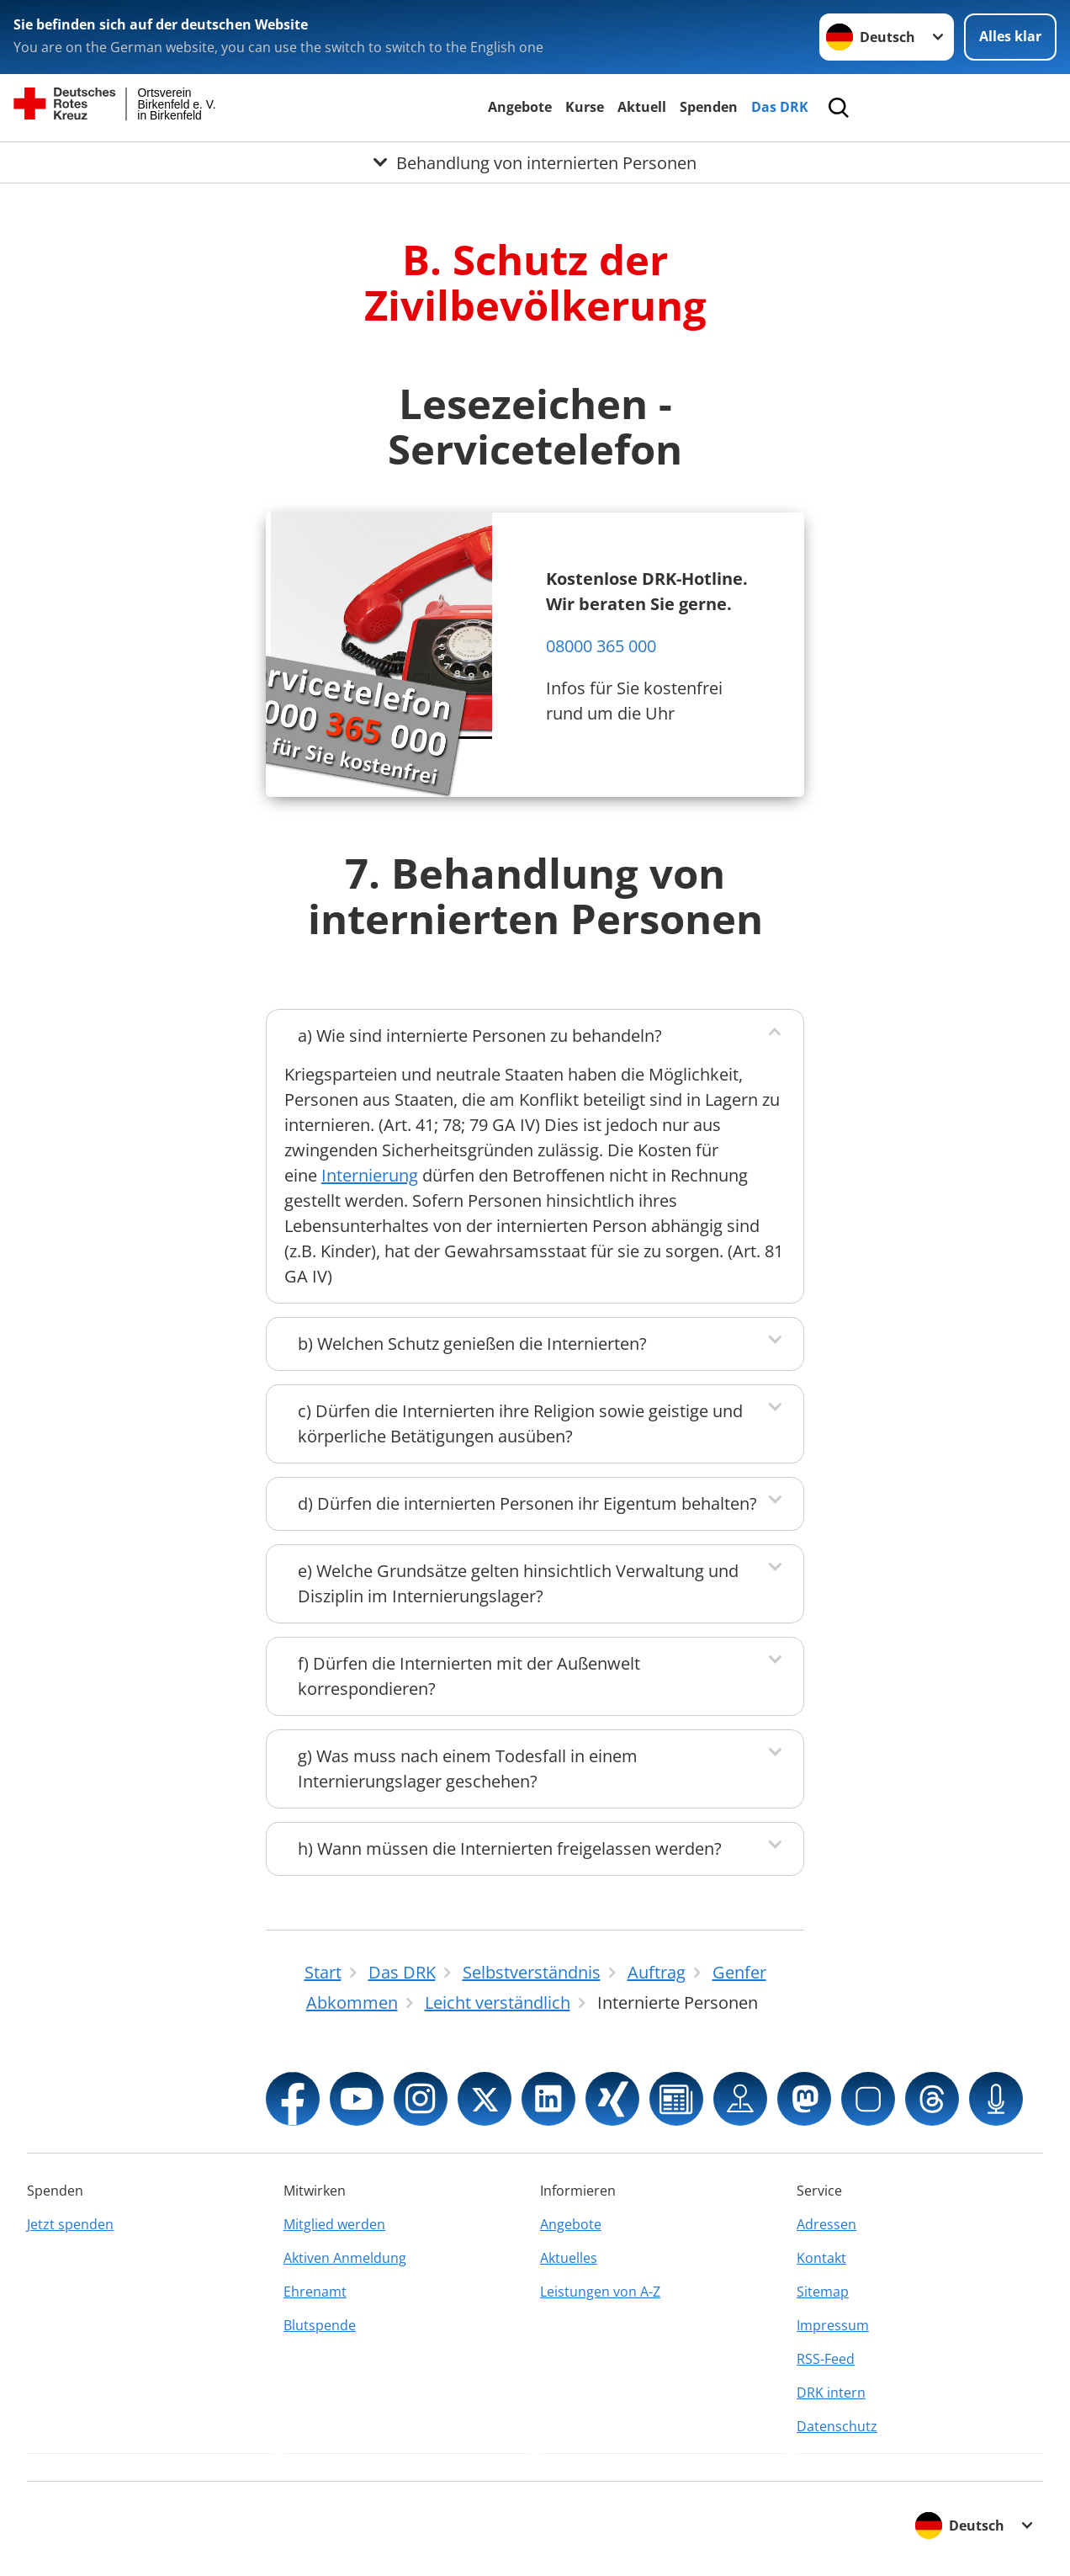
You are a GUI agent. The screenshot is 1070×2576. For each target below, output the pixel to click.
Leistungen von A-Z (600, 2291)
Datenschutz (837, 2426)
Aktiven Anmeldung (344, 2258)
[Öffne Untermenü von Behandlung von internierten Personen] (535, 162)
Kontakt (821, 2258)
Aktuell (641, 107)
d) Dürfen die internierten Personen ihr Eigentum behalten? (527, 1503)
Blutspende (319, 2325)
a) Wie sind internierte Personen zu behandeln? (480, 1035)
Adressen (826, 2224)
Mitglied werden (334, 2224)
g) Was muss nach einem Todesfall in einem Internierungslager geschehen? (468, 1769)
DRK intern (831, 2392)
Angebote (520, 107)
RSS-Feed (826, 2359)
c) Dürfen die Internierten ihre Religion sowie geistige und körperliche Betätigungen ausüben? (520, 1423)
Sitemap (823, 2291)
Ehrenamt (315, 2291)
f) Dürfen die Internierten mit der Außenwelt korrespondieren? (469, 1676)
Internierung (369, 1175)
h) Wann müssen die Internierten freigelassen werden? (510, 1848)
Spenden (709, 107)
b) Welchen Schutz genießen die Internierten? (472, 1343)
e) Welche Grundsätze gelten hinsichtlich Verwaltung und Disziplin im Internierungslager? (518, 1583)
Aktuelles (568, 2258)
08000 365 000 (601, 646)
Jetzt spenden (70, 2224)
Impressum (833, 2325)
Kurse (584, 107)
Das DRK (779, 107)
